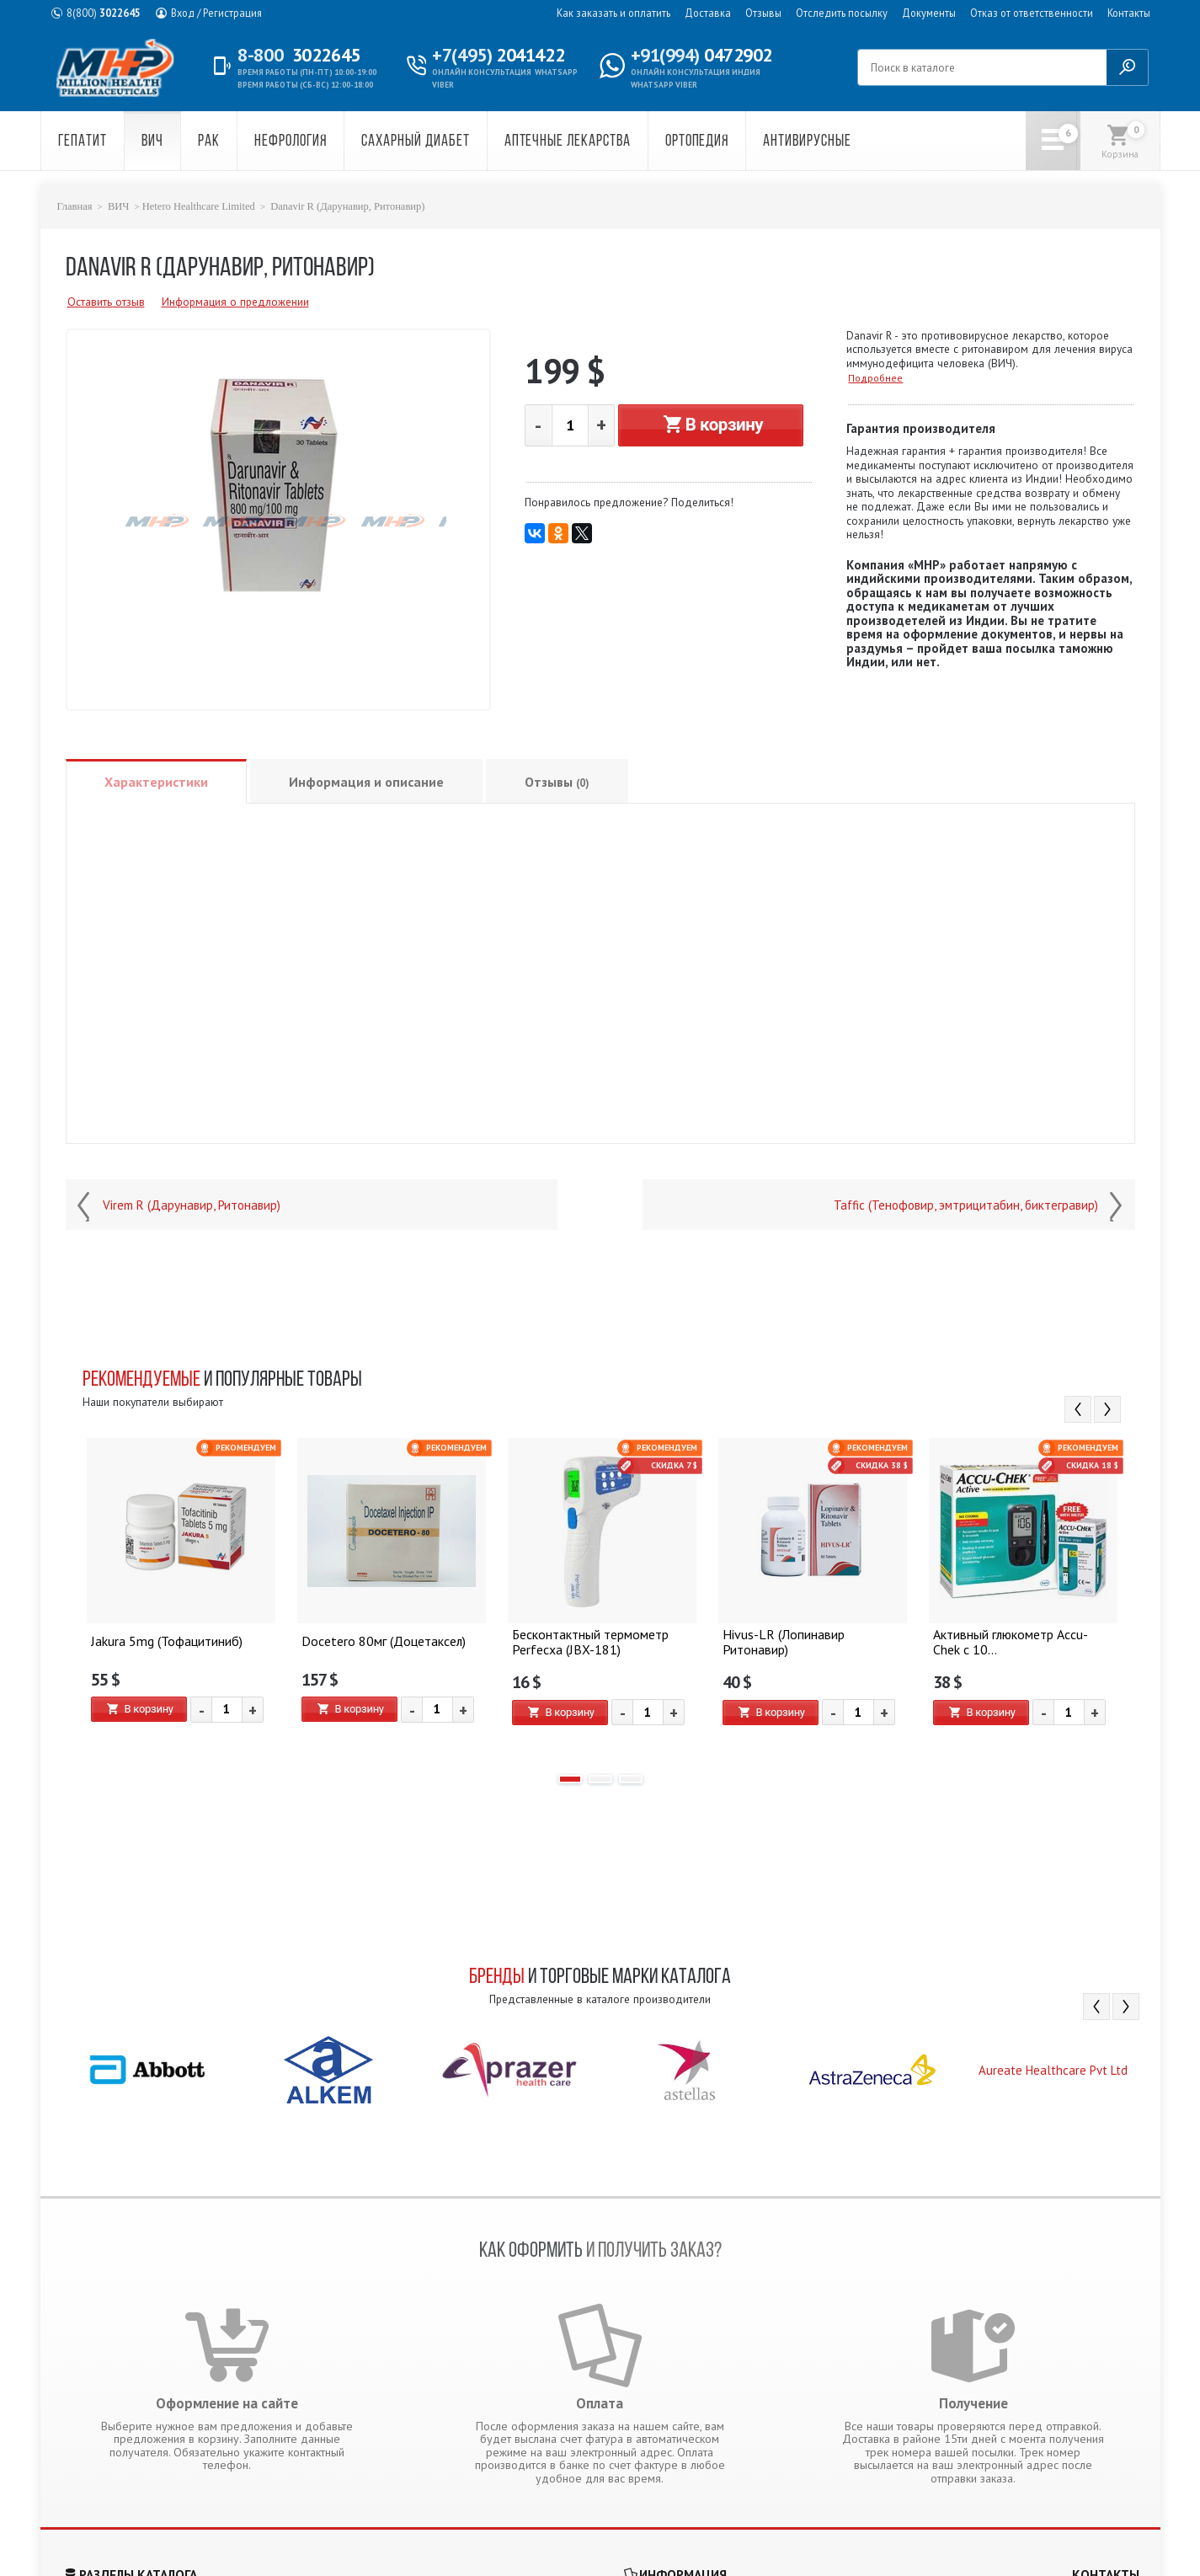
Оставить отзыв (106, 301)
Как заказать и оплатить (613, 12)
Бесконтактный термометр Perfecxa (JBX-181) (586, 1640)
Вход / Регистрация (216, 12)
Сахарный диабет (415, 142)
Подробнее (875, 377)
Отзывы (763, 12)
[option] (181, 1598)
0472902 (701, 54)
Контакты (1128, 12)
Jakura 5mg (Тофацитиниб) (162, 1641)
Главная (75, 206)
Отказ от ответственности (1031, 12)
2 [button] (600, 1779)
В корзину (711, 424)
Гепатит (83, 142)
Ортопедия (697, 142)
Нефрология (291, 142)
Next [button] (1107, 1409)
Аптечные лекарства (567, 142)
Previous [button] (1077, 1409)
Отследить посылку (842, 12)
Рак (209, 142)
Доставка (708, 12)
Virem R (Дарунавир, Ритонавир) (191, 1205)
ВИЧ (152, 142)
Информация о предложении (235, 301)
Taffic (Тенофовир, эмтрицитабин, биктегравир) (966, 1205)
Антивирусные (807, 142)
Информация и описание (366, 781)
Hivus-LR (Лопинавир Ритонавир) (810, 1641)
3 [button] (631, 1779)
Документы (929, 12)
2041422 (498, 54)
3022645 (104, 12)
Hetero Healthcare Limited (198, 206)
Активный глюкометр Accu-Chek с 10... (1020, 1640)
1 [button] (570, 1779)
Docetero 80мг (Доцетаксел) (378, 1641)
